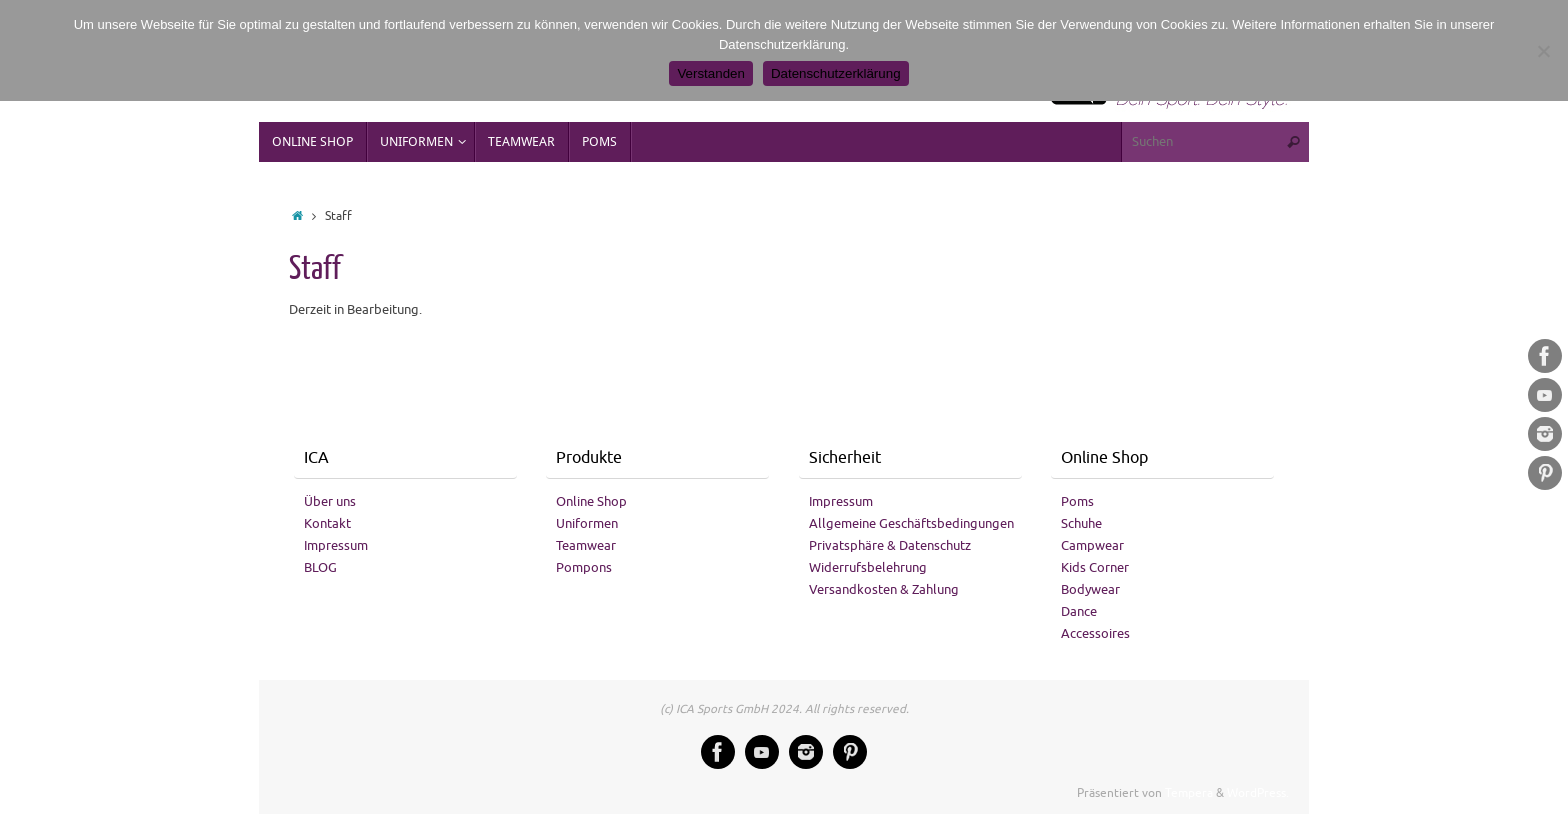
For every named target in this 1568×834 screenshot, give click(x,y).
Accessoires (1095, 633)
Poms (1077, 501)
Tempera (1189, 793)
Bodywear (1090, 589)
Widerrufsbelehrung (868, 567)
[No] (1543, 51)
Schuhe (1081, 523)
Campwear (1092, 545)
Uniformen (587, 523)
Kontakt (327, 523)
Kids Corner (1095, 567)
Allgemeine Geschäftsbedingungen (911, 523)
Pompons (584, 567)
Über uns (330, 501)
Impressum (336, 545)
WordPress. (1258, 793)
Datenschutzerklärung (836, 73)
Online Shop (591, 501)
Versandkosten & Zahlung (884, 589)
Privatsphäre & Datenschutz (890, 545)
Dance (1079, 611)
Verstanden (710, 73)
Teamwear (586, 545)
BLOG (320, 567)
